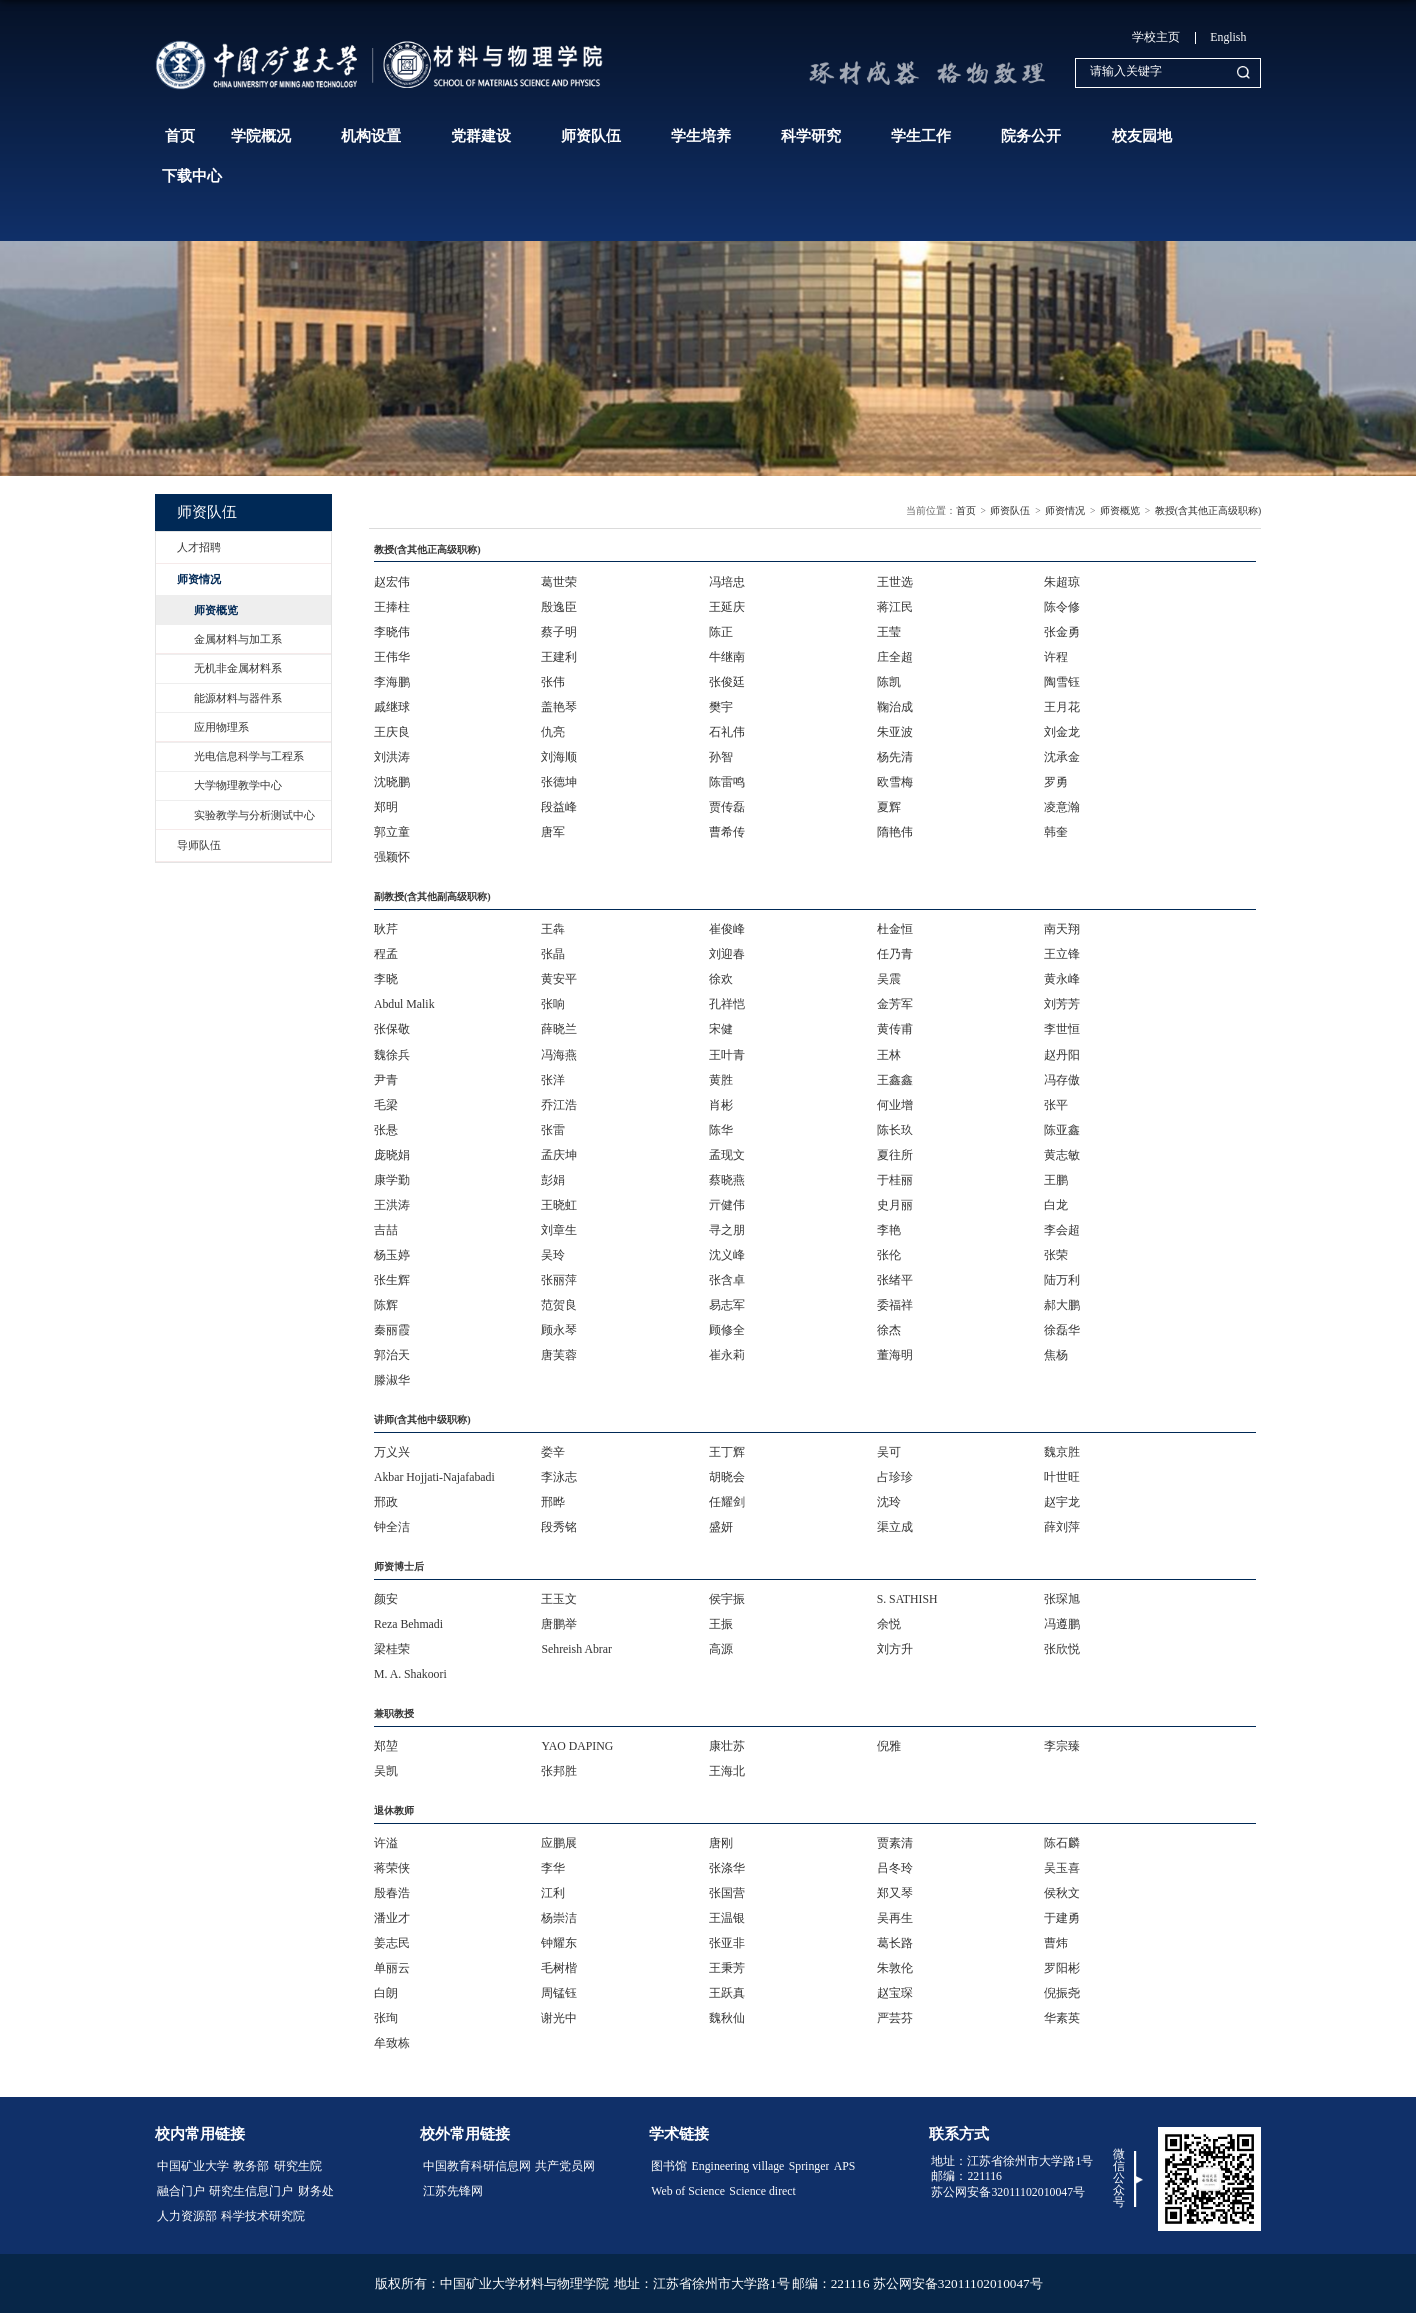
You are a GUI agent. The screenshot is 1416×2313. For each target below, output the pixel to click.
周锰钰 (559, 1993)
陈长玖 (895, 1130)
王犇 (553, 929)
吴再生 (895, 1918)
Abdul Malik (404, 1004)
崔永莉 (727, 1355)
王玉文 (559, 1599)
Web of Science (688, 2191)
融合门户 (181, 2191)
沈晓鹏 (392, 782)
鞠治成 (895, 707)
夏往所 (895, 1155)
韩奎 (1056, 832)
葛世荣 (559, 582)
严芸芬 (895, 2018)
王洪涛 (392, 1205)
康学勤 (392, 1180)
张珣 (386, 2018)
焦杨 (1056, 1355)
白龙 (1056, 1205)
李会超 (1062, 1230)
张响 (553, 1004)
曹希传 (727, 832)
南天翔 (1062, 929)
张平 (1056, 1105)
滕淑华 (392, 1380)
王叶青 (727, 1055)
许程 (1056, 657)
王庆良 (392, 732)
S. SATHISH (907, 1599)
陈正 (721, 632)
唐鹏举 (559, 1624)
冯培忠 (727, 582)
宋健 (721, 1029)
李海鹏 (392, 682)
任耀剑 (727, 1502)
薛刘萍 (1062, 1527)
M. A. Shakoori (410, 1674)
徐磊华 (1062, 1330)
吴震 (889, 979)
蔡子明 (559, 632)
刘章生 (559, 1230)
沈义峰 (727, 1255)
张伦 (889, 1255)
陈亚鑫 (1062, 1130)
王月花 (1062, 707)
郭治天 (392, 1355)
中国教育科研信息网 (477, 2166)
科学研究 (811, 136)
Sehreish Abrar (576, 1649)
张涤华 (727, 1868)
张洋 (553, 1080)
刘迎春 (727, 954)
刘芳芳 (1062, 1004)
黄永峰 (1062, 979)
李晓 (386, 979)
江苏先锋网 (453, 2191)
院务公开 (1031, 136)
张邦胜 (559, 1771)
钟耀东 (559, 1943)
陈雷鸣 (727, 782)
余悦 (889, 1624)
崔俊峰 (727, 929)
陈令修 (1062, 607)
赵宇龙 (1062, 1502)
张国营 (727, 1893)
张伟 (553, 682)
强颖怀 (392, 857)
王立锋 (1062, 954)
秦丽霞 (392, 1330)
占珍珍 (895, 1477)
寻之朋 (727, 1230)
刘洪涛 (392, 757)
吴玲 (553, 1255)
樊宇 (721, 707)
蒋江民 (895, 607)
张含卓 (727, 1280)
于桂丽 (895, 1180)
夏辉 (889, 807)
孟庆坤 (559, 1155)
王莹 (889, 632)
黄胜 (721, 1080)
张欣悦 (1062, 1649)
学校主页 (1156, 37)
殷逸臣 (559, 607)
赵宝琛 (895, 1993)
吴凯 (386, 1771)
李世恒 (1062, 1029)
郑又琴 (895, 1893)
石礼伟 (727, 732)
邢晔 (553, 1502)
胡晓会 (727, 1477)
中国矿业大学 (193, 2166)
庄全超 (895, 657)
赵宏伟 (392, 582)
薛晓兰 (559, 1029)
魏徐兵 (392, 1055)
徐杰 (889, 1330)
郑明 (386, 807)
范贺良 (559, 1305)
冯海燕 (559, 1055)
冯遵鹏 (1062, 1624)
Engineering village (738, 2166)
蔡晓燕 (727, 1180)
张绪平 (895, 1280)
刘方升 (895, 1649)
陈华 (721, 1130)
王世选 (895, 582)
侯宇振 (727, 1599)
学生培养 (701, 136)
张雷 (553, 1130)
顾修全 (727, 1330)
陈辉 (386, 1305)
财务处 (316, 2191)
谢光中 (559, 2018)
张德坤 (559, 782)
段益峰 (559, 807)
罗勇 (1056, 782)
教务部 (251, 2166)
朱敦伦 (895, 1968)
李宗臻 (1062, 1746)
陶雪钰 (1062, 682)
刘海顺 (559, 757)
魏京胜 (1062, 1452)
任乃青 (895, 954)
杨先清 (895, 757)
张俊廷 (727, 682)
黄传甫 (895, 1029)
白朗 (386, 1993)
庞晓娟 (392, 1155)
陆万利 (1062, 1280)
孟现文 (727, 1155)
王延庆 (727, 607)
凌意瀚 (1062, 807)
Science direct (762, 2191)
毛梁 (386, 1105)
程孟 (386, 954)
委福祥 (895, 1305)
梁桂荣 (392, 1649)
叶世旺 (1062, 1477)
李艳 (889, 1230)
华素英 (1062, 2018)
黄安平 (559, 979)
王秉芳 (727, 1968)
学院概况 (261, 136)
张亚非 (727, 1943)
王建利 (559, 657)
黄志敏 (1062, 1155)
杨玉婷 (392, 1255)
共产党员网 (565, 2166)
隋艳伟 (895, 832)
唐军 (553, 832)
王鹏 (1056, 1180)
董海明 (895, 1355)
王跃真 (727, 1993)
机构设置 (371, 136)
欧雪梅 (895, 782)
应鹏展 (559, 1843)
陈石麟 (1062, 1843)
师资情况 (1065, 510)
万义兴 (392, 1452)
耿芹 (386, 929)
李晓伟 (392, 632)
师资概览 (1120, 510)
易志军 (727, 1305)
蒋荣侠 (392, 1868)
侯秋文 (1062, 1893)
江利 (553, 1893)
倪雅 (889, 1746)
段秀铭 (559, 1527)
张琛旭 (1062, 1599)
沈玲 (889, 1502)
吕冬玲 (895, 1868)
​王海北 (727, 1771)
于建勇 (1062, 1918)
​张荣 (1056, 1255)
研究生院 (298, 2166)
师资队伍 (591, 136)
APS (845, 2166)
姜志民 (392, 1943)
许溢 (386, 1843)
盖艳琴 (559, 707)
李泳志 (559, 1477)
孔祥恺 (727, 1004)
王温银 (727, 1918)
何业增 (895, 1105)
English (1228, 37)
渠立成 (895, 1527)
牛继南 (727, 657)
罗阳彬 (1062, 1968)
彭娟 (553, 1180)
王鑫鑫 (895, 1080)
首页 (180, 136)
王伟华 (392, 657)
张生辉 (392, 1280)
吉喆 (386, 1230)
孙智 (721, 757)
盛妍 (721, 1527)
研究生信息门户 (251, 2191)
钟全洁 (392, 1527)
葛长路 (895, 1943)
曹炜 (1056, 1943)
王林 (889, 1055)
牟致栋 (392, 2043)
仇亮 (553, 732)
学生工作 (921, 136)
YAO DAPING (577, 1746)
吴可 (889, 1452)
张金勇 (1062, 632)
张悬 (386, 1130)
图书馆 (669, 2166)
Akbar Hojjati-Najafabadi (434, 1477)
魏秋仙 (727, 2018)
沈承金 (1062, 757)
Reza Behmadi (408, 1624)
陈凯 (889, 682)
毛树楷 (559, 1968)
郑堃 (386, 1746)
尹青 (386, 1080)
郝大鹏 (1062, 1305)
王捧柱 (392, 607)
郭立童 (392, 832)
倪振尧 (1062, 1993)
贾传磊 (727, 807)
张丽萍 (559, 1280)
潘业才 (392, 1918)
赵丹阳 (1062, 1055)
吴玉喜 (1062, 1868)
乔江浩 (559, 1105)
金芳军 (895, 1004)
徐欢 (721, 979)
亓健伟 (727, 1205)
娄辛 (553, 1452)
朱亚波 (895, 732)
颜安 (386, 1599)
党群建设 (481, 136)
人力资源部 (187, 2216)
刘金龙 (1062, 732)
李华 (553, 1868)
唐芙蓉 (559, 1355)
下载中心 (192, 176)
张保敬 (392, 1029)
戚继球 (392, 707)
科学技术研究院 (263, 2216)
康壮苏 (727, 1746)
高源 (721, 1649)
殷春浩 (392, 1893)
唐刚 (721, 1843)
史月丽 (895, 1205)
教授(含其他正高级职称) (1208, 510)
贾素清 (895, 1843)
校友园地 (1142, 136)
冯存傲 (1062, 1080)
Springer (809, 2166)
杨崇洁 (559, 1918)
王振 (721, 1624)
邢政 (386, 1502)
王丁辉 (727, 1452)
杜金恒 (895, 929)
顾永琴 (559, 1330)
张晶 (553, 954)
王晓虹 (559, 1205)
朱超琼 (1062, 582)
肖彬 (721, 1105)
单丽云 (392, 1968)
